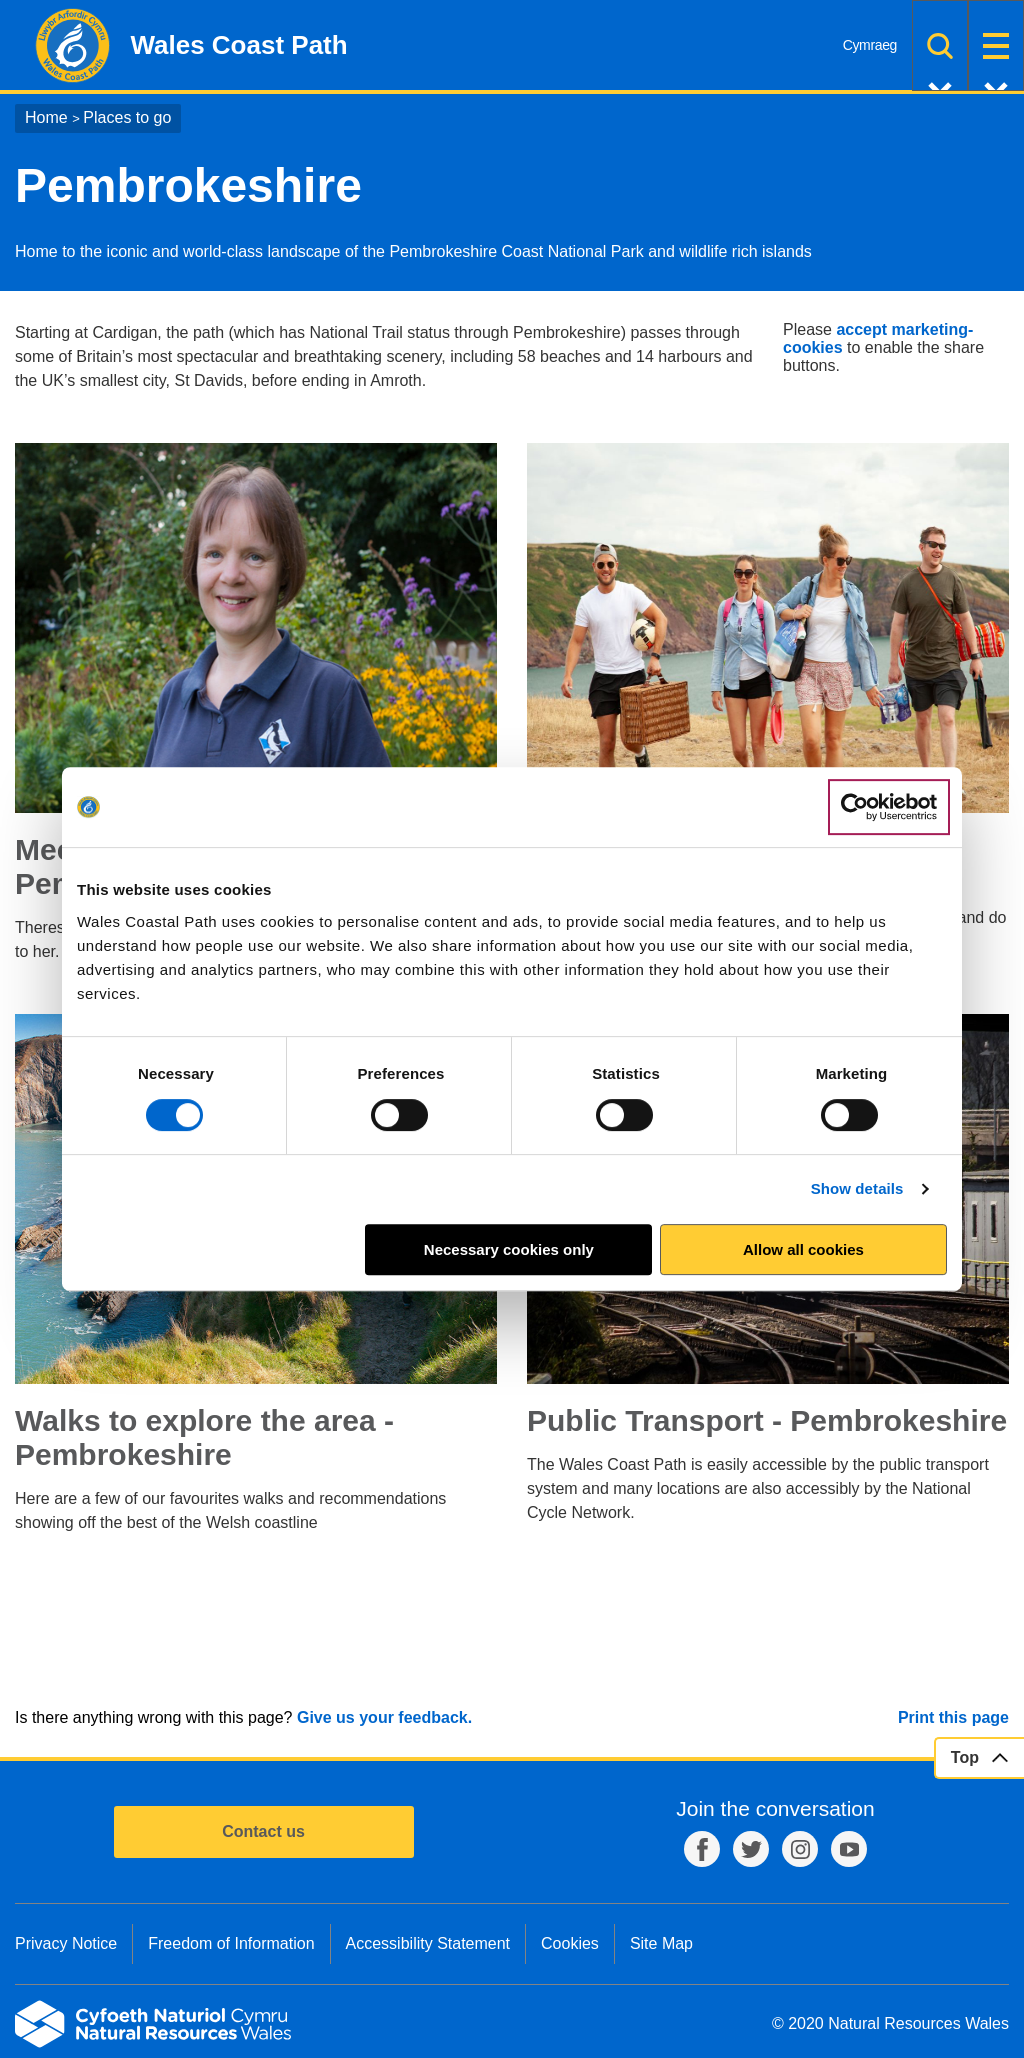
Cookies (570, 1943)
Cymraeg (870, 45)
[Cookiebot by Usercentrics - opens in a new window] (889, 807)
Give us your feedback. (384, 1717)
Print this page (953, 1717)
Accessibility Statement (428, 1943)
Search (940, 45)
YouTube (849, 1849)
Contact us (263, 1831)
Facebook (702, 1849)
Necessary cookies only (509, 1249)
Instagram (800, 1849)
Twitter (751, 1849)
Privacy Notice (66, 1943)
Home (46, 117)
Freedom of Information (231, 1943)
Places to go (127, 117)
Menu (996, 45)
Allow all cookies (803, 1249)
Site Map (661, 1943)
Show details (857, 1188)
